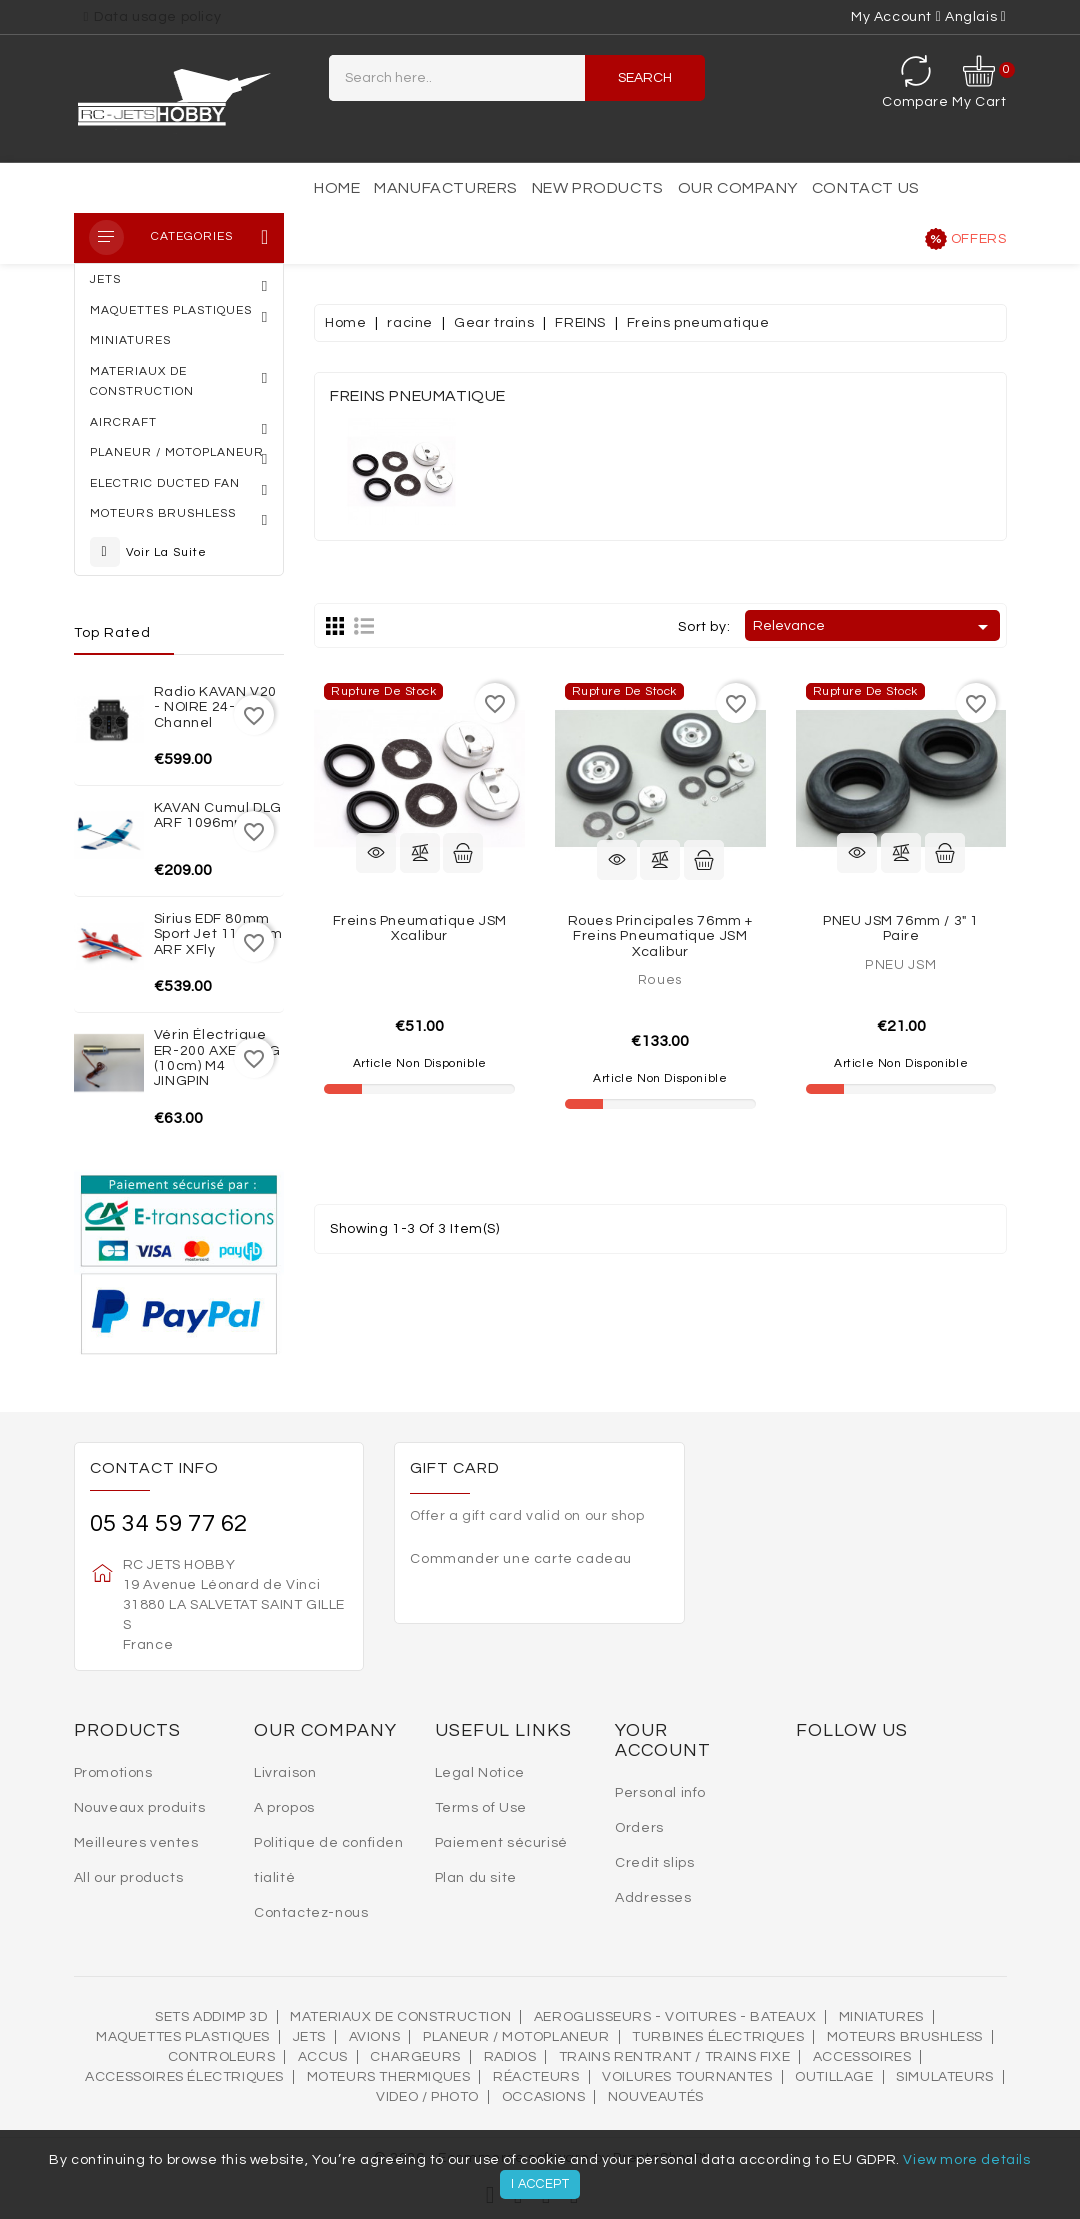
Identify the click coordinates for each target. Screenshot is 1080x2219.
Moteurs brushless (905, 2037)
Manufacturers (446, 188)
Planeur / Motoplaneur (516, 2037)
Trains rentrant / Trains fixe (674, 2057)
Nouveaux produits (140, 1808)
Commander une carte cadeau (521, 1559)
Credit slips (654, 1863)
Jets (309, 2037)
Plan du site (476, 1878)
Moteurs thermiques (389, 2077)
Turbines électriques (718, 2037)
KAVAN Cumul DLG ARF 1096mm (218, 815)
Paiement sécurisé (501, 1843)
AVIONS (375, 2037)
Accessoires (862, 2057)
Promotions (113, 1773)
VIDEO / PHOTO (427, 2097)
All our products (129, 1878)
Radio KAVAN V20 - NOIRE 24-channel (215, 707)
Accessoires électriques (184, 2077)
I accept (540, 2184)
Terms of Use (481, 1808)
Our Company (738, 188)
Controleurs (222, 2057)
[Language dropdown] (976, 17)
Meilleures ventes (136, 1843)
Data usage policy (157, 17)
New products (598, 188)
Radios (510, 2057)
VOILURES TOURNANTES (687, 2077)
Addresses (653, 1898)
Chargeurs (415, 2057)
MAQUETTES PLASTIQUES (183, 2037)
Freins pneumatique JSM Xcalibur (420, 928)
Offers (979, 239)
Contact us (866, 188)
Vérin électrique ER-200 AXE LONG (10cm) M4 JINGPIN (217, 1058)
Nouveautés (656, 2097)
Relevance (873, 627)
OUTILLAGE (834, 2077)
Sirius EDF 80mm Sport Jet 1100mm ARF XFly (218, 934)
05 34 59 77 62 (169, 1523)
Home (337, 188)
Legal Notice (480, 1773)
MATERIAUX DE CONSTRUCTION (400, 2017)
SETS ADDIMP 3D (211, 2017)
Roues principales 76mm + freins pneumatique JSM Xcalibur (660, 936)
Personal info (660, 1793)
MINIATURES (881, 2017)
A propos (284, 1808)
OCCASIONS (543, 2097)
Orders (639, 1828)
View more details (966, 2160)
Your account (663, 1740)
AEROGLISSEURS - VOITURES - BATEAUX (675, 2017)
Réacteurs (536, 2077)
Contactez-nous (311, 1913)
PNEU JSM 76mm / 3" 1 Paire (901, 928)
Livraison (285, 1773)
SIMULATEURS (945, 2077)
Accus (323, 2057)
